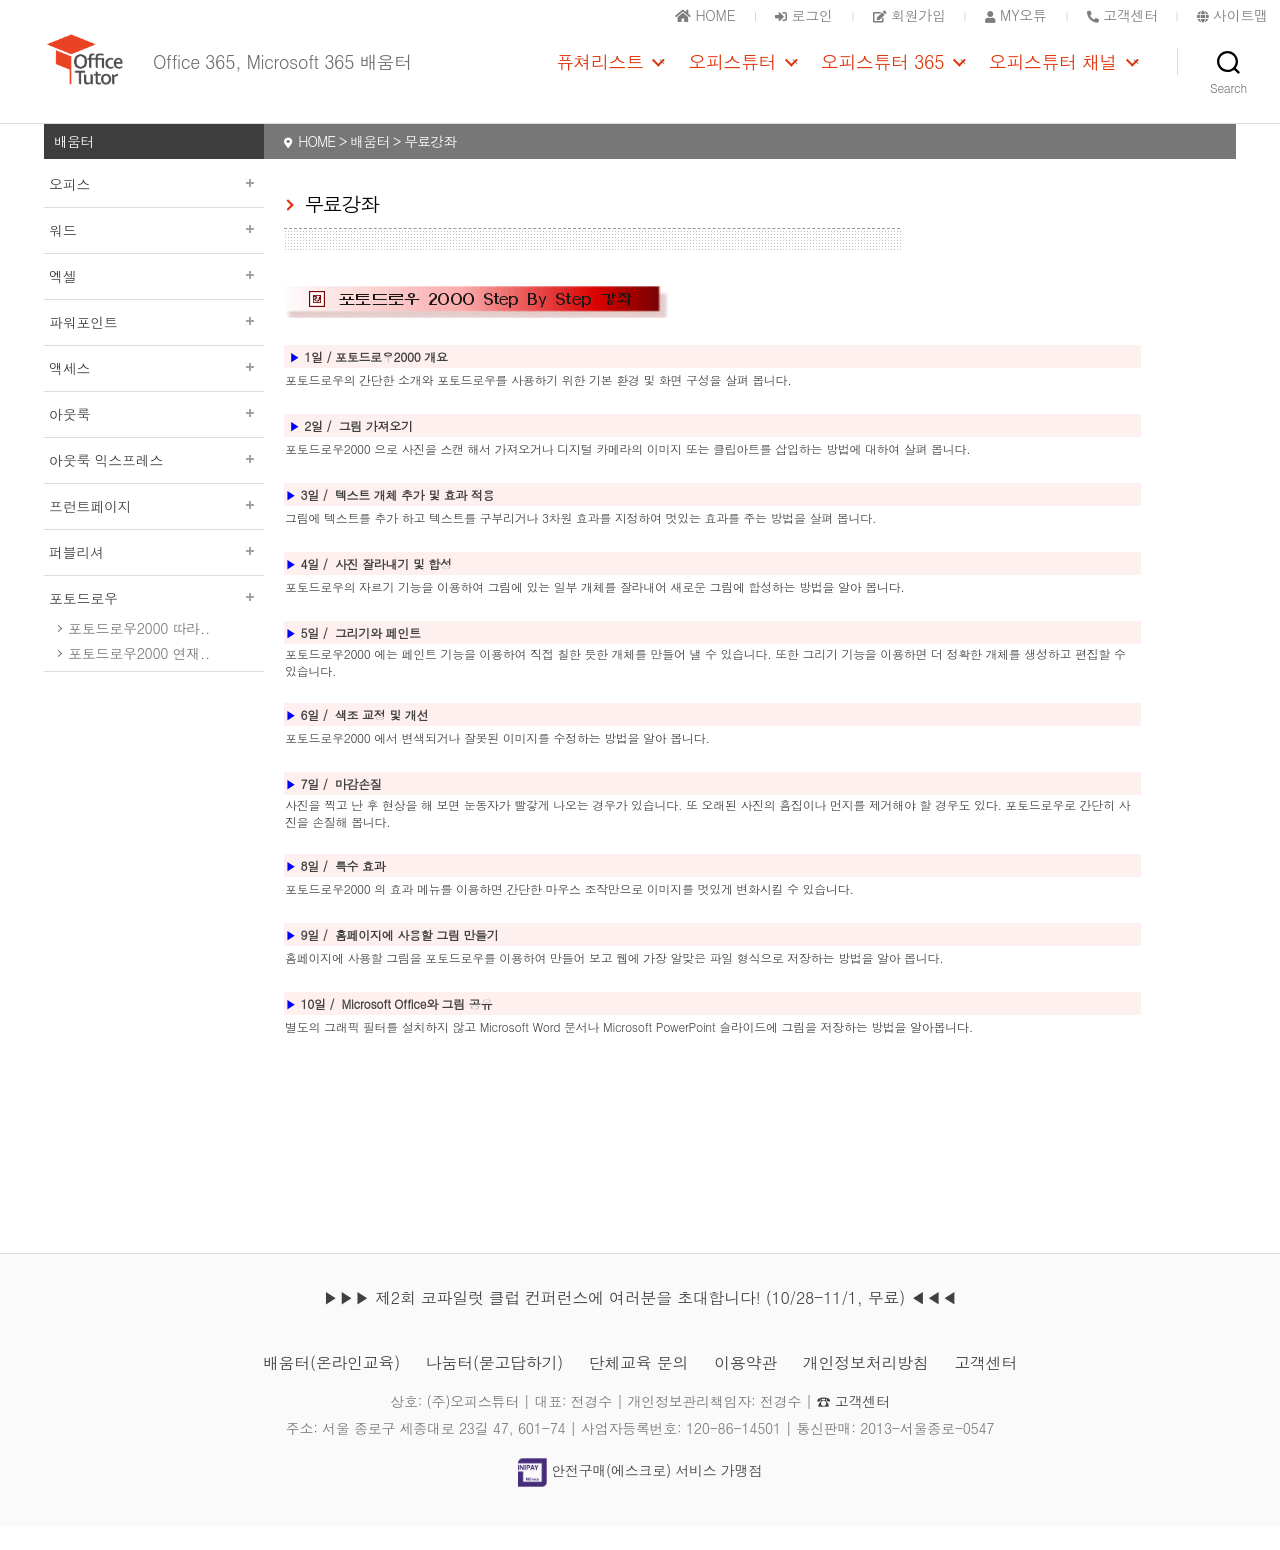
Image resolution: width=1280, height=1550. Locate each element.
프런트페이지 (154, 529)
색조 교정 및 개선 (381, 737)
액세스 (154, 391)
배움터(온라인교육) (331, 1385)
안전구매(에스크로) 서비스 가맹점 (640, 1494)
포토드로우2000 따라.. (139, 651)
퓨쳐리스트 (600, 73)
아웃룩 (154, 437)
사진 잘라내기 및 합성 (393, 586)
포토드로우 (154, 621)
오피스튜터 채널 (1053, 73)
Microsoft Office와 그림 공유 (417, 1026)
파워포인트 (154, 345)
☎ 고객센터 (853, 1424)
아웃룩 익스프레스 (154, 483)
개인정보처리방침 (866, 1385)
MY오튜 (1016, 15)
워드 (154, 253)
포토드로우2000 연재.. (139, 676)
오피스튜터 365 (882, 73)
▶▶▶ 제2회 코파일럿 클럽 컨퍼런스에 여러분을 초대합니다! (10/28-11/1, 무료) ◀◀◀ (640, 1320)
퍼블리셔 (154, 575)
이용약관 (745, 1385)
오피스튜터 (732, 73)
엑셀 (154, 299)
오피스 (154, 207)
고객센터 (985, 1385)
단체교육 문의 (638, 1385)
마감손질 (358, 806)
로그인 (803, 15)
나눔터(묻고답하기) (494, 1385)
